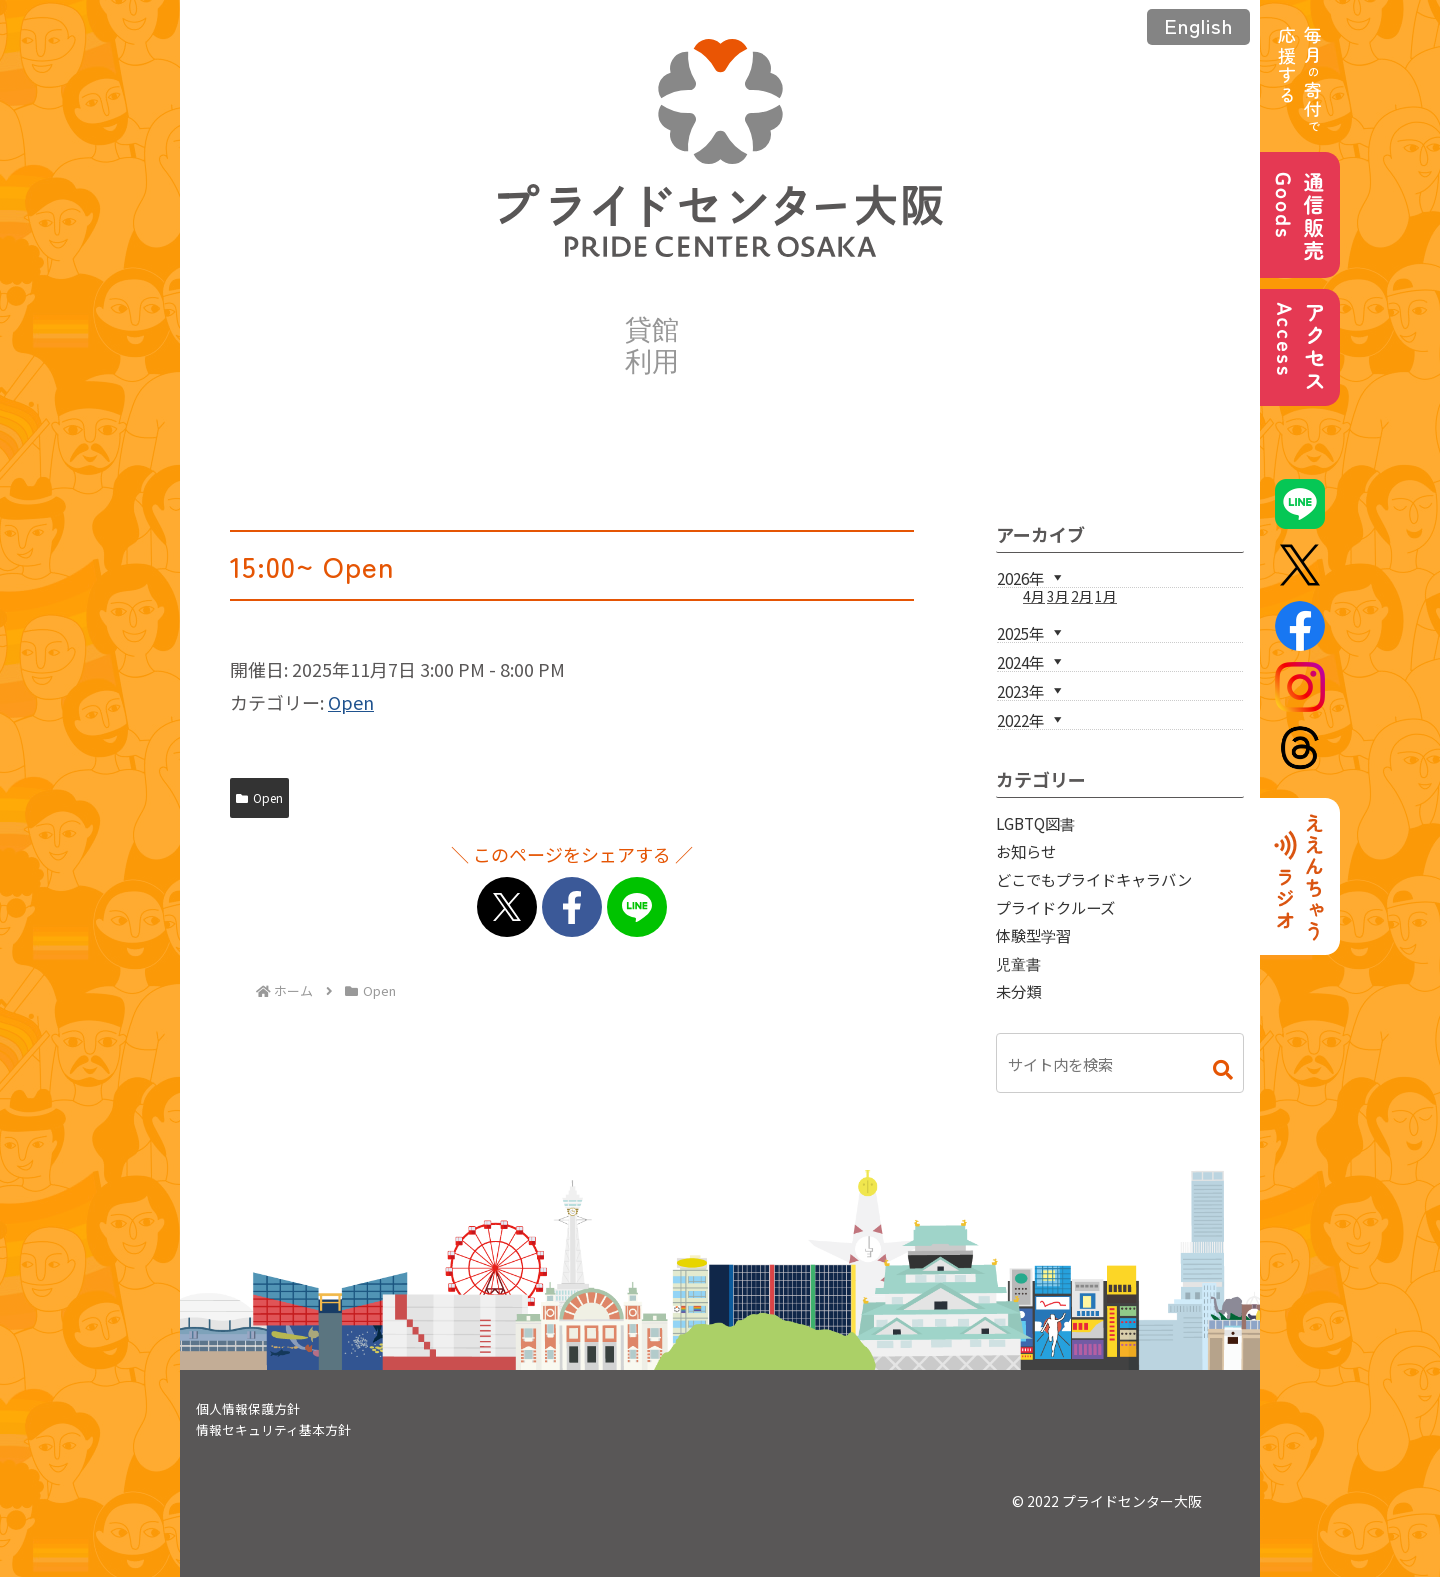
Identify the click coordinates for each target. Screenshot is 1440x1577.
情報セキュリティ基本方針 (273, 1429)
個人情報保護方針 (248, 1408)
